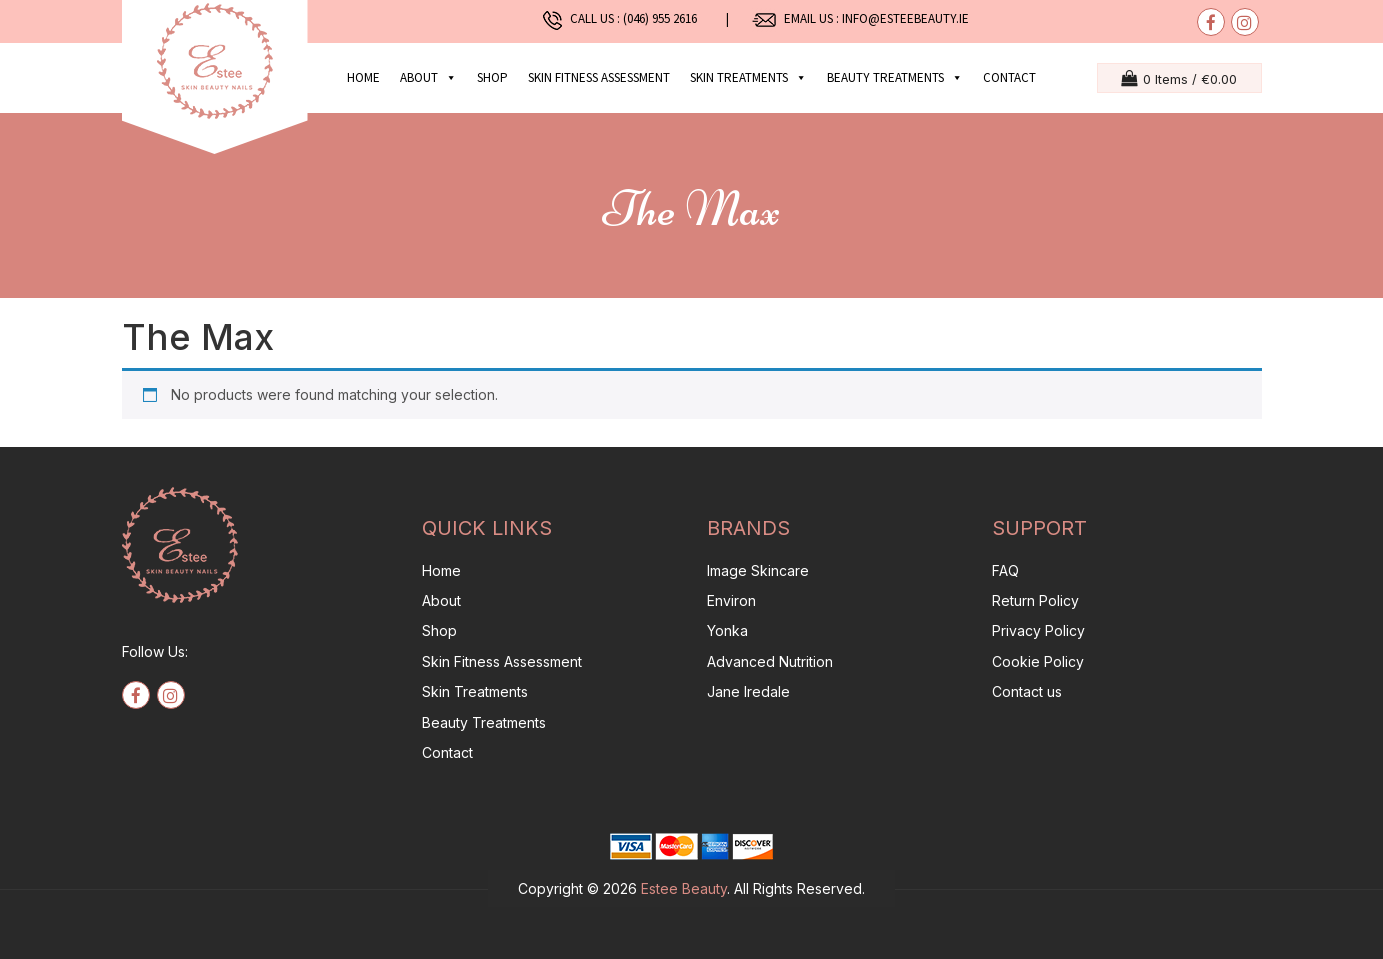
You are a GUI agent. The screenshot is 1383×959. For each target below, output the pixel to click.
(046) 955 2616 (664, 18)
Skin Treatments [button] (748, 78)
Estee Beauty (684, 888)
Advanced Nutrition (770, 661)
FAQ (1005, 570)
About (428, 78)
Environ (731, 600)
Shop (492, 77)
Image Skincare (758, 570)
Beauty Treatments (484, 722)
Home (363, 77)
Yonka (727, 630)
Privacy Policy (1038, 630)
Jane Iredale (748, 691)
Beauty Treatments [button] (895, 78)
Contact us (1027, 691)
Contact (1009, 77)
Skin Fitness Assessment (599, 77)
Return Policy (1035, 600)
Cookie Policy (1038, 661)
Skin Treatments (475, 691)
